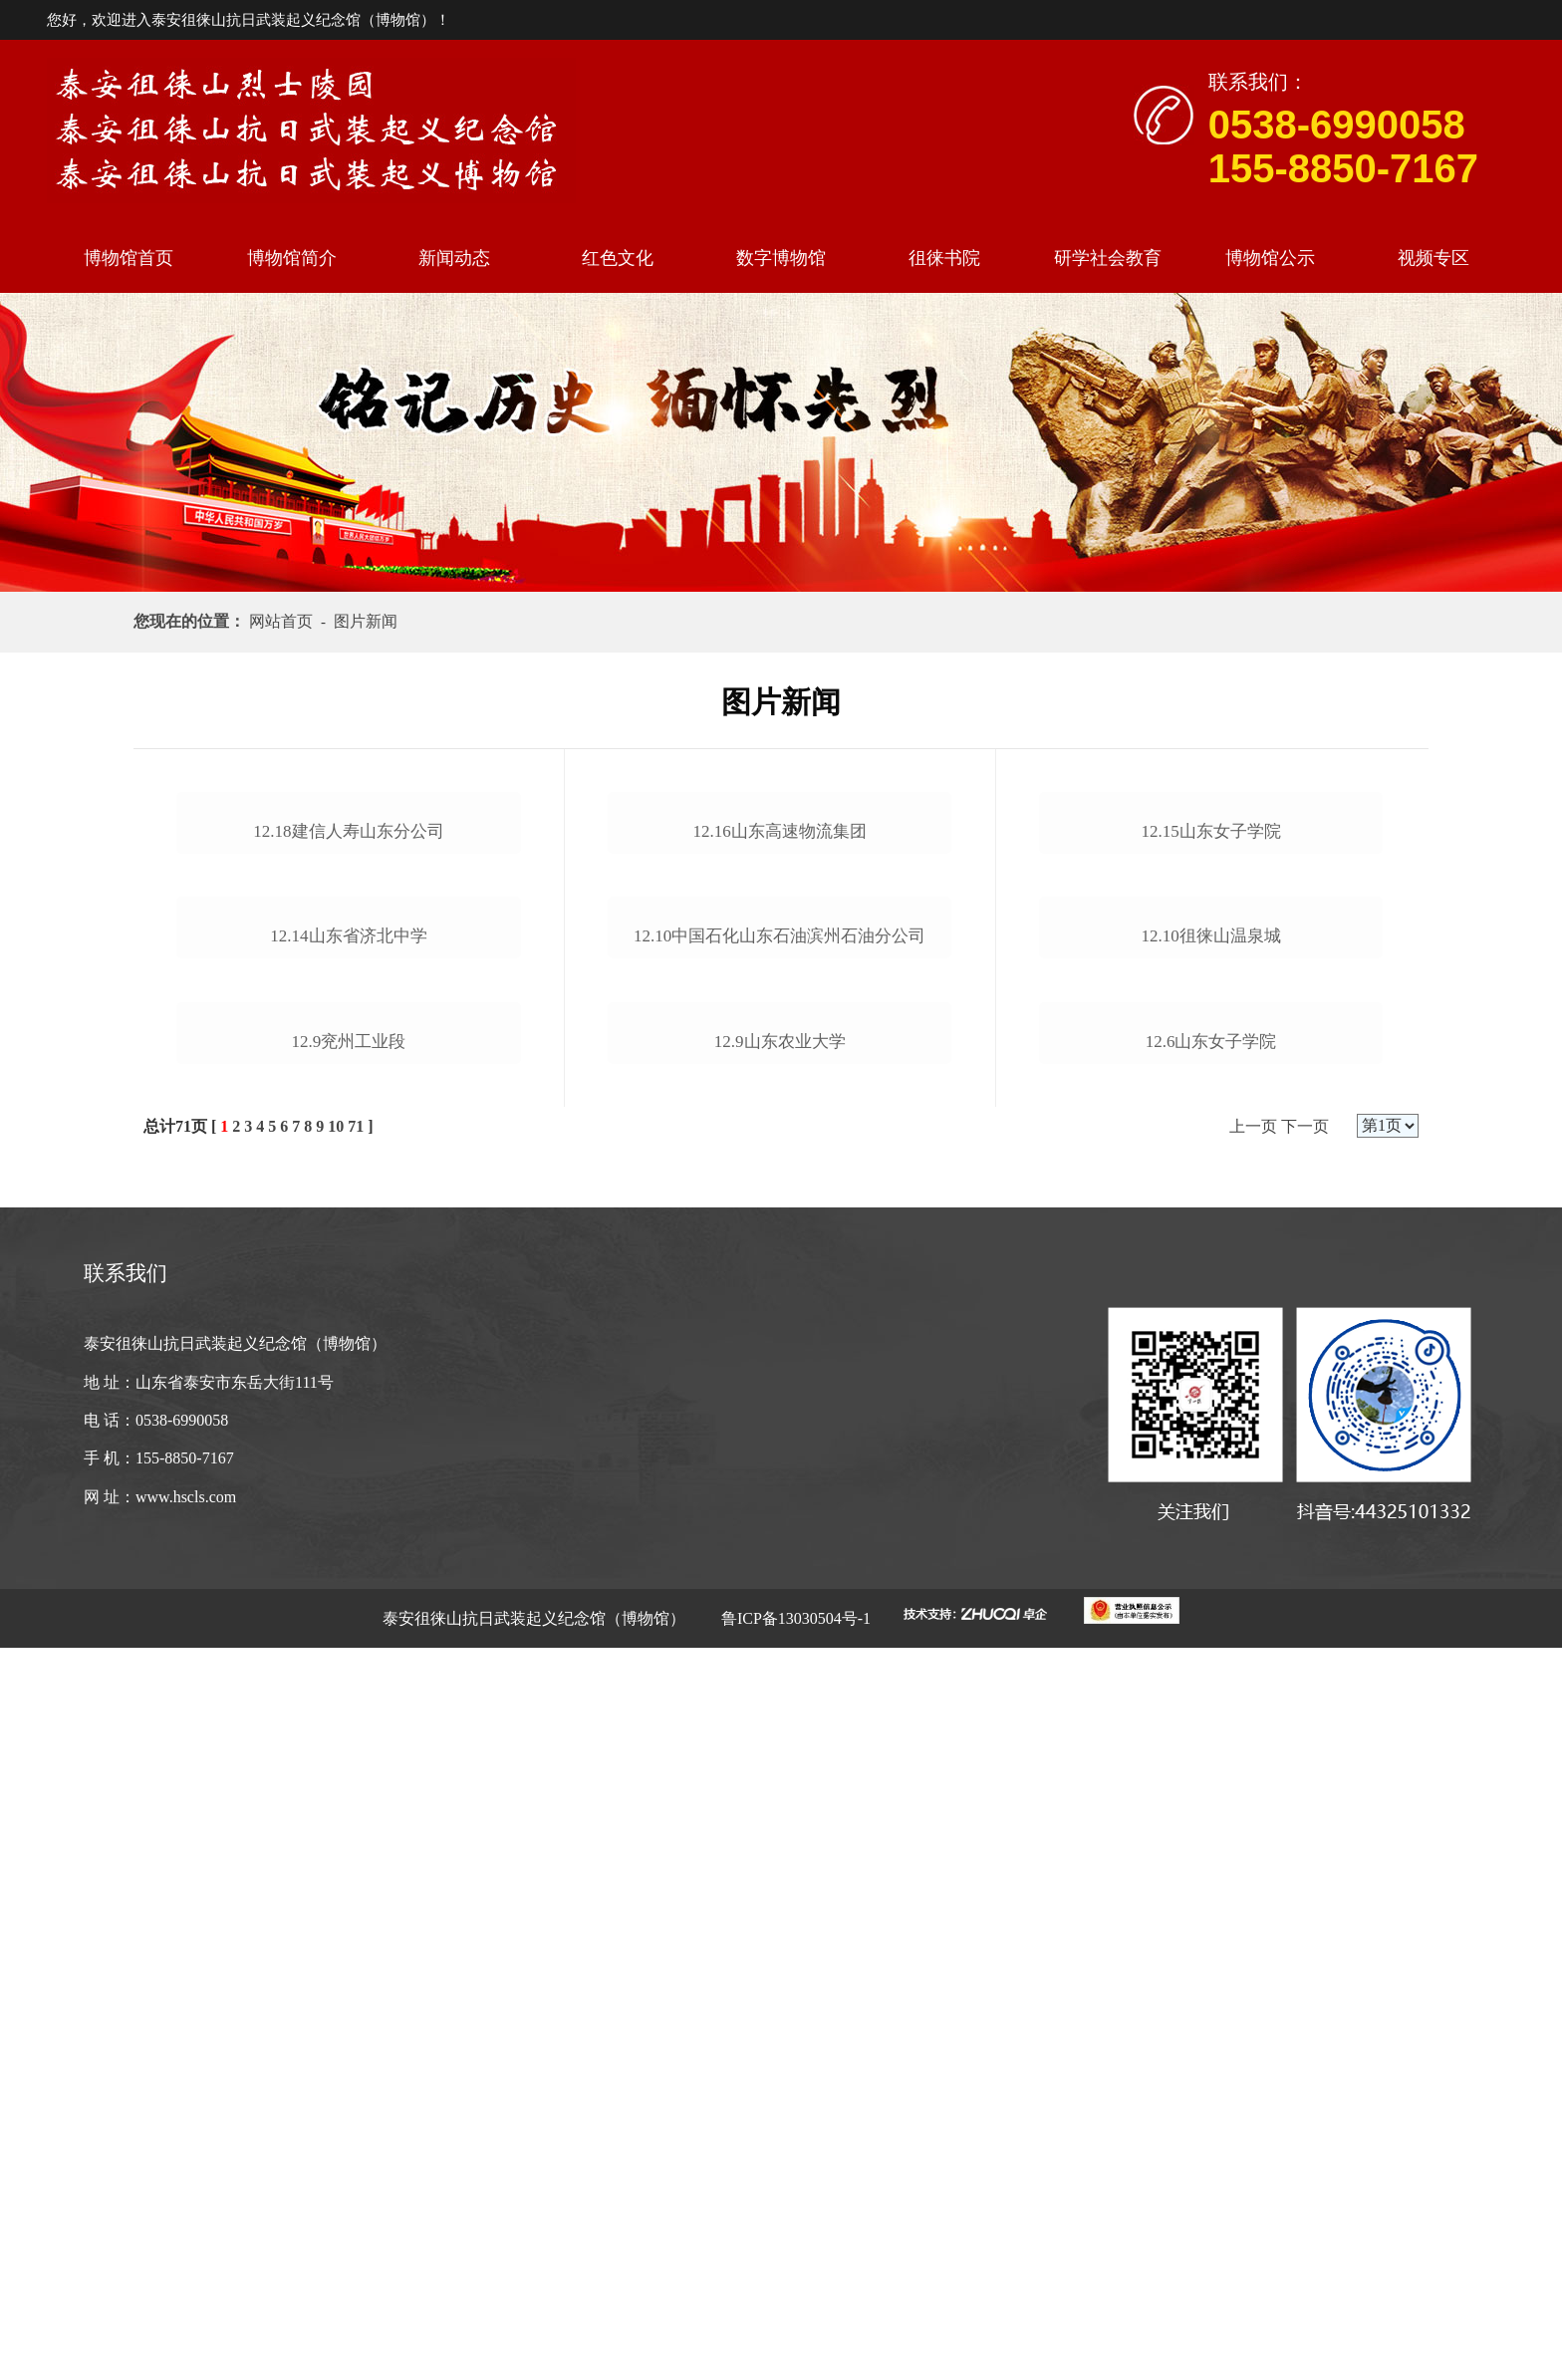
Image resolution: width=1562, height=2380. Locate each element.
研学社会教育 (1108, 258)
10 (336, 1858)
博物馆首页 (128, 258)
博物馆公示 (1270, 258)
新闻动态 (454, 258)
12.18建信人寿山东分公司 (348, 1075)
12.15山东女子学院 (1210, 1075)
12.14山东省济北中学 (348, 1425)
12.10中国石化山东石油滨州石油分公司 (779, 1425)
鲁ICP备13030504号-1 (794, 2350)
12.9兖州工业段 (349, 1773)
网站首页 (285, 621)
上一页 (1253, 1858)
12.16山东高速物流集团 (780, 1075)
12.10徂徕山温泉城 (1210, 1425)
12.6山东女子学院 (1211, 1773)
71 (356, 1858)
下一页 (1305, 1858)
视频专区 (1433, 258)
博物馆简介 (292, 258)
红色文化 (617, 258)
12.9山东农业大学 (780, 1709)
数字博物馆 (781, 258)
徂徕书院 (944, 258)
